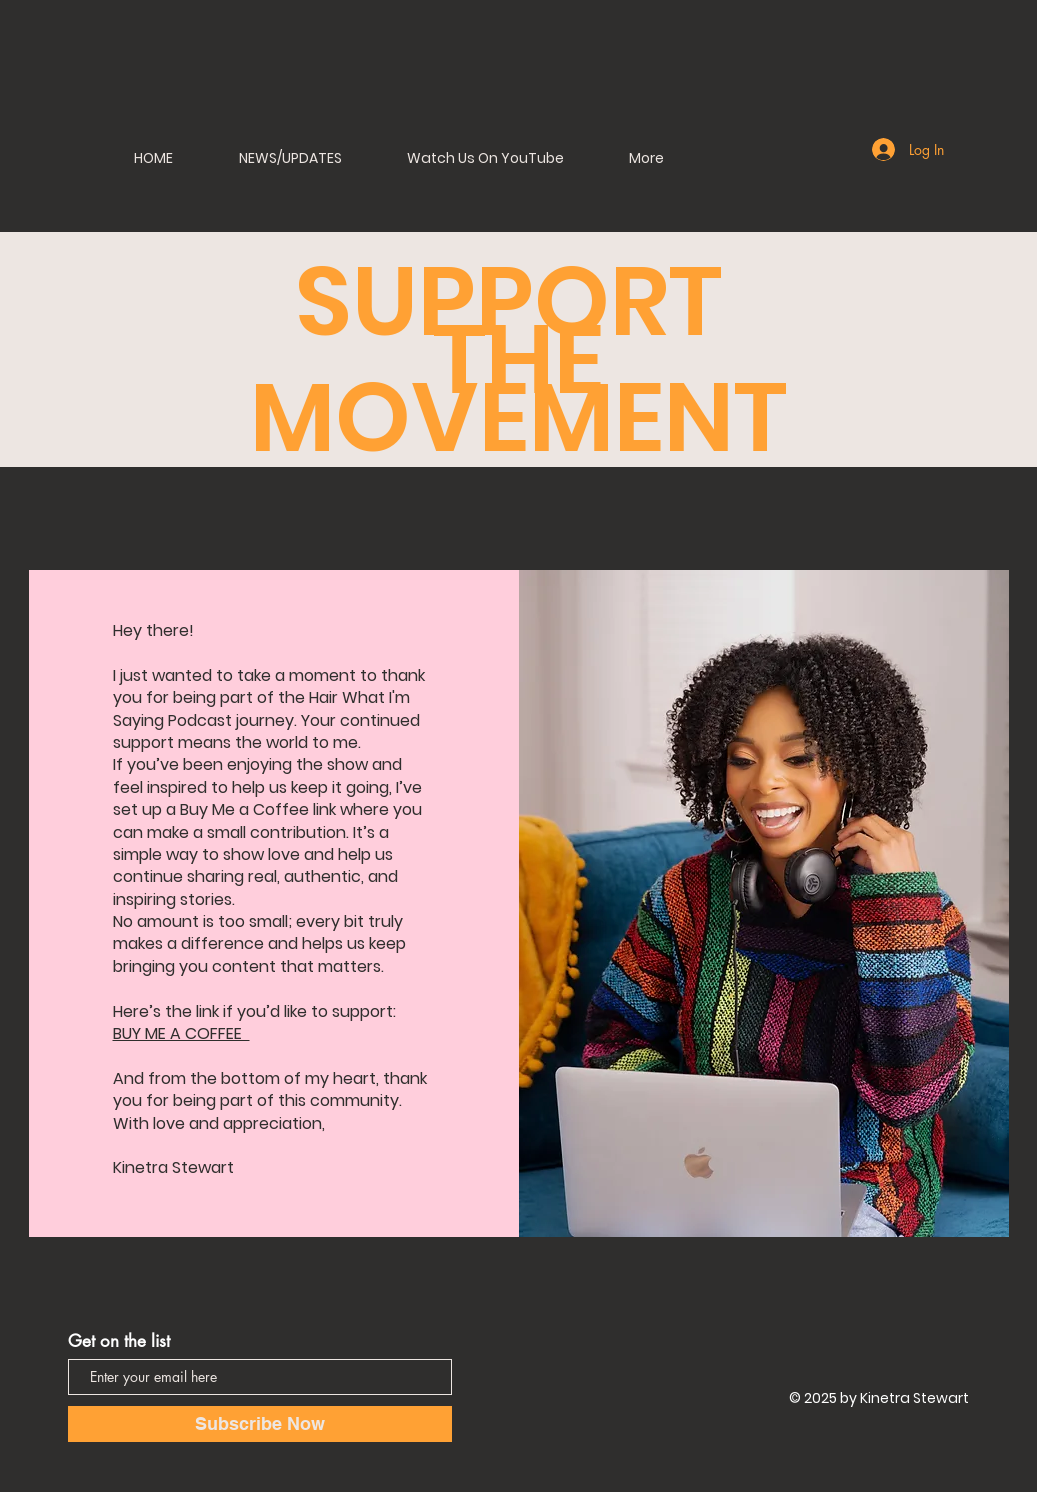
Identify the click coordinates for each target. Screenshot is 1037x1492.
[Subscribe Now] (260, 1424)
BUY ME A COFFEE (181, 1033)
